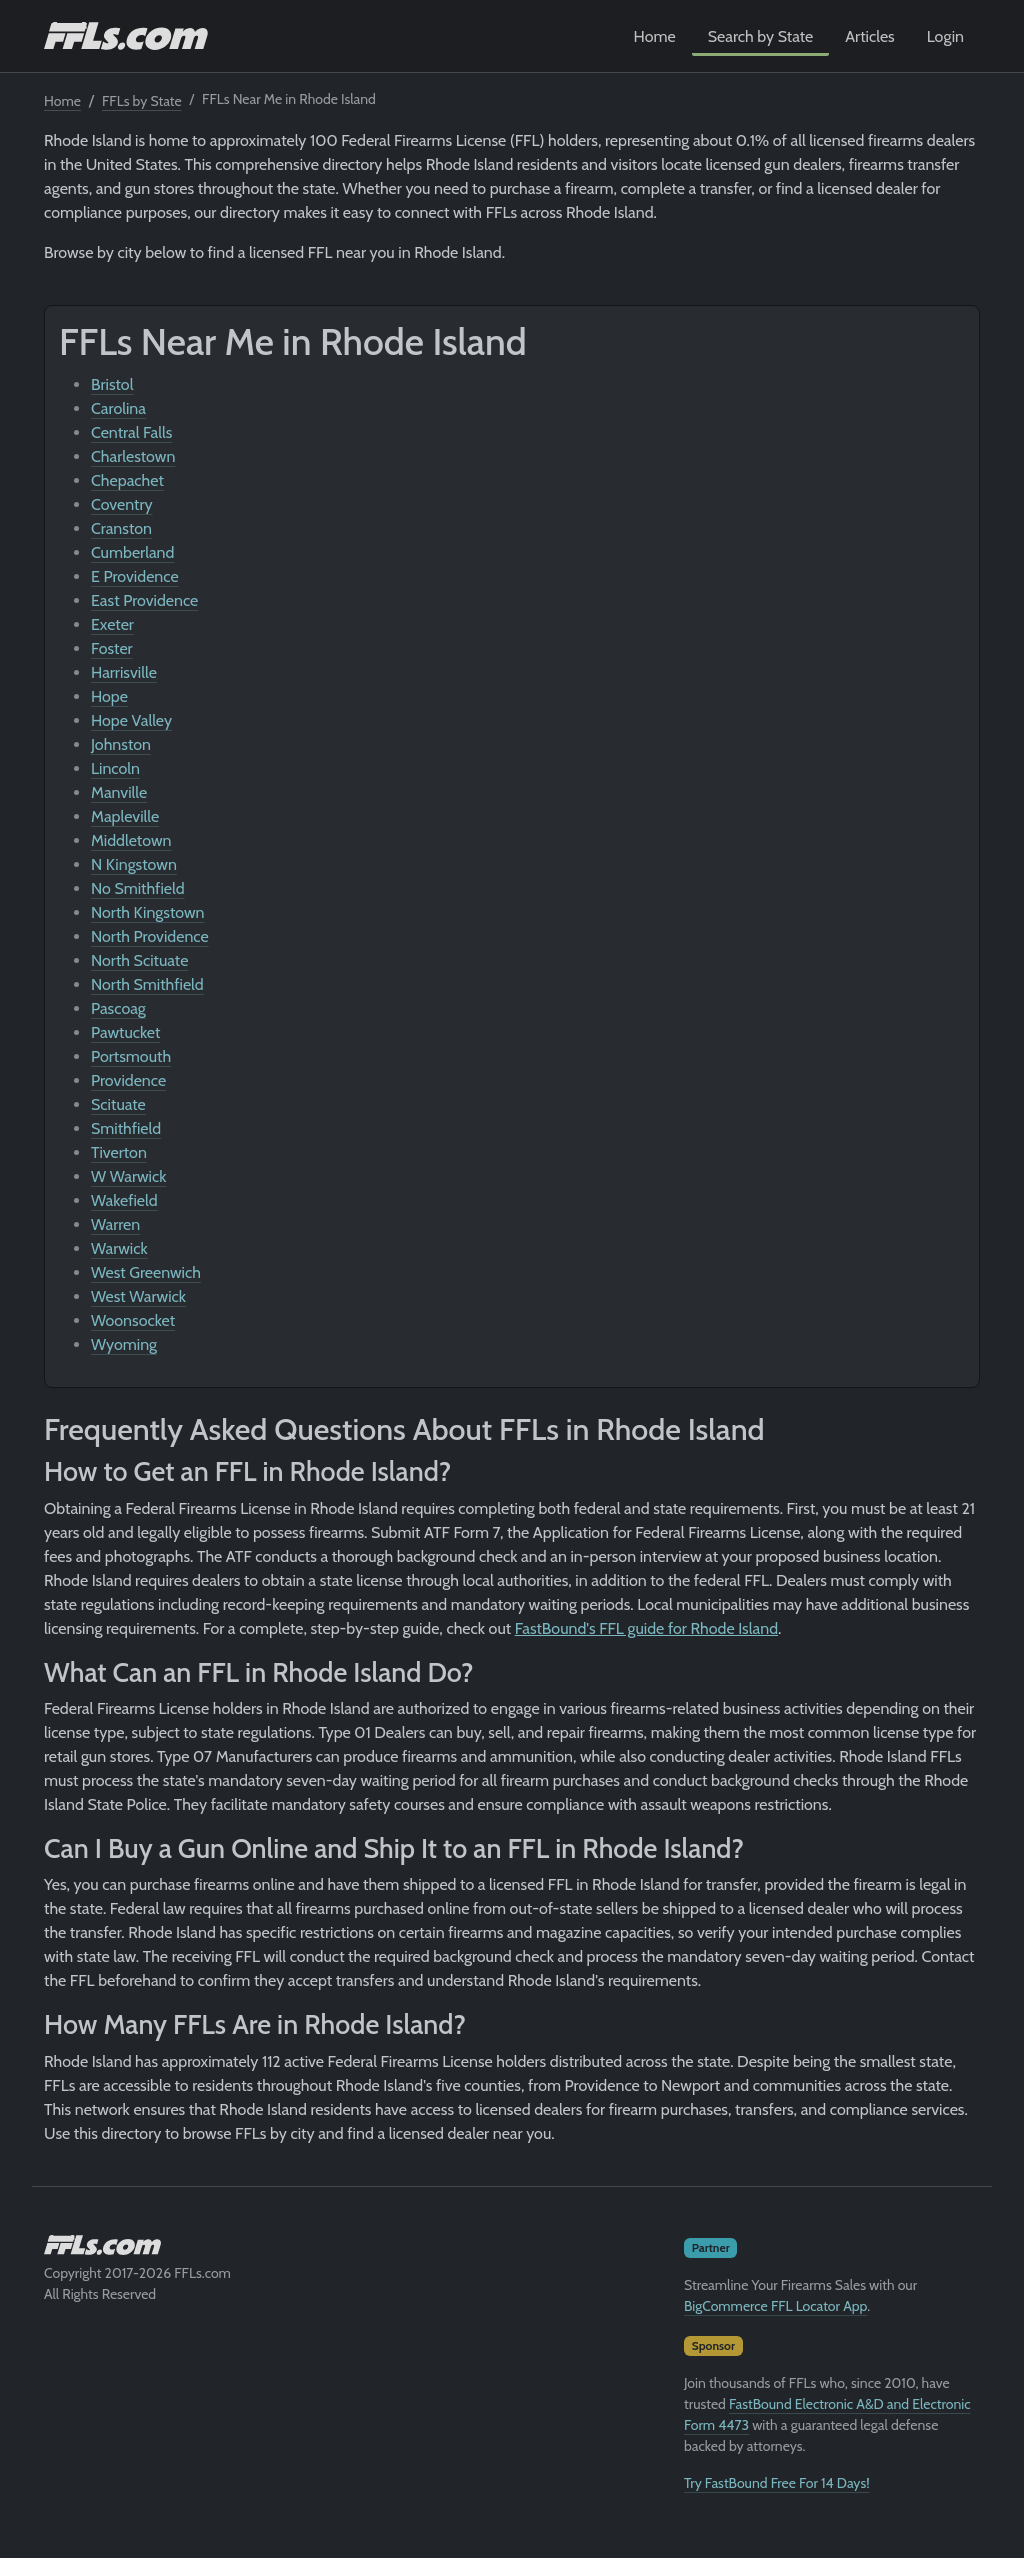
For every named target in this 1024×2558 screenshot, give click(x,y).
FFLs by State (142, 101)
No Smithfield (138, 888)
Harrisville (124, 672)
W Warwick (128, 1176)
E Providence (135, 576)
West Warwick (138, 1296)
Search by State (761, 36)
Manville (119, 792)
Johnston (121, 744)
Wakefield (124, 1200)
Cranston (121, 528)
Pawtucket (125, 1032)
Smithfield (126, 1128)
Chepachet (127, 480)
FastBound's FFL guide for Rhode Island (646, 1628)
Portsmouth (131, 1056)
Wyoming (124, 1344)
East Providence (144, 600)
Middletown (131, 840)
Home (655, 36)
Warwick (119, 1248)
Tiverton (119, 1152)
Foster (112, 648)
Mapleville (125, 816)
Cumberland (132, 552)
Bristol (112, 384)
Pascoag (118, 1008)
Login (945, 36)
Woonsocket (133, 1320)
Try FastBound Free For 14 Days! (777, 2483)
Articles (869, 36)
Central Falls (131, 432)
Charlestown (133, 456)
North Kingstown (148, 912)
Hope (109, 696)
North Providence (150, 936)
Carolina (118, 408)
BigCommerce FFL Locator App (775, 2306)
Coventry (122, 504)
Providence (128, 1080)
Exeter (112, 624)
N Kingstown (134, 864)
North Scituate (139, 960)
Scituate (118, 1104)
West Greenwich (146, 1272)
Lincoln (115, 768)
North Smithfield (147, 984)
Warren (115, 1224)
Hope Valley (131, 720)
